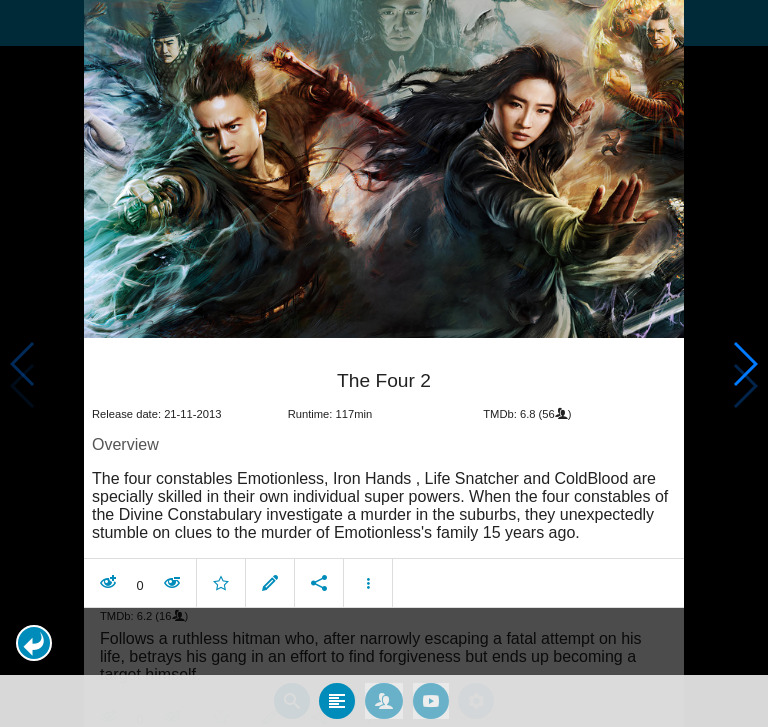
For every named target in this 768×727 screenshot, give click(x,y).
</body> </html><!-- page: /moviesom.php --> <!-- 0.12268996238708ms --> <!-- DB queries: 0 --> (384, 363)
